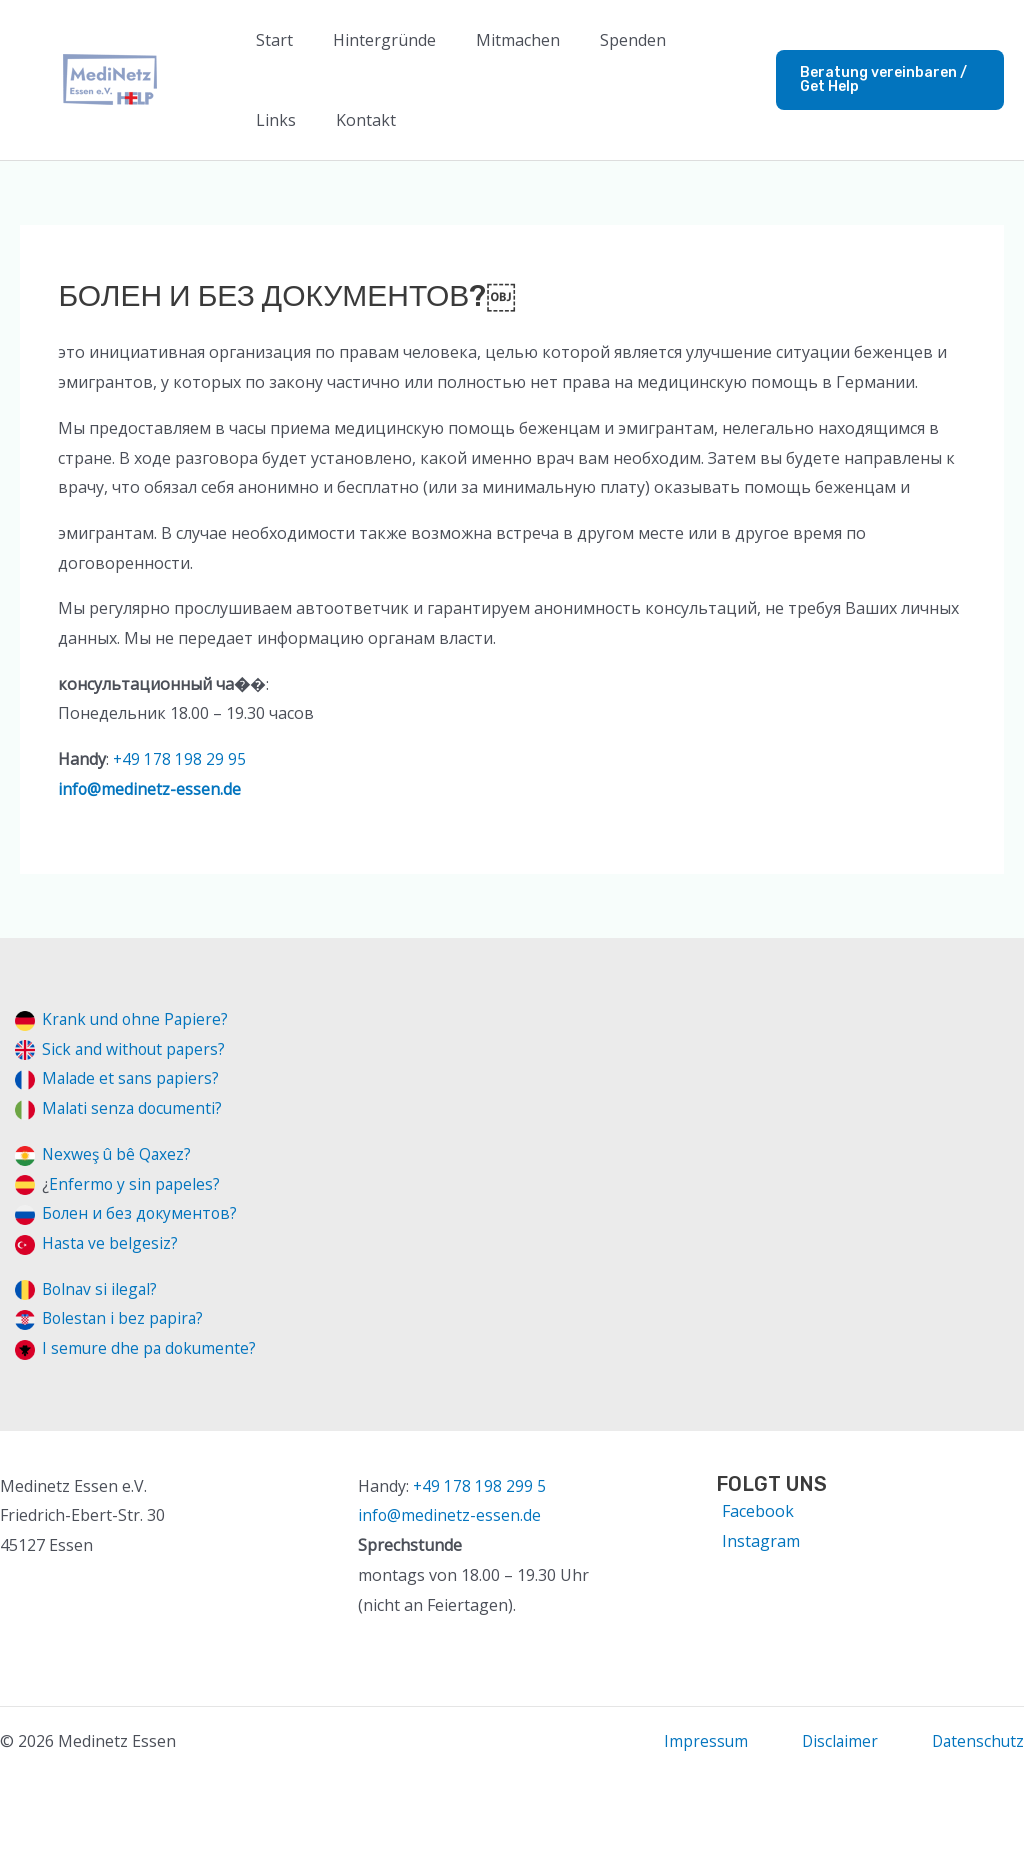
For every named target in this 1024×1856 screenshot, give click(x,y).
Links (690, 40)
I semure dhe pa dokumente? (151, 1348)
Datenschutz (976, 1741)
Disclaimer (836, 1741)
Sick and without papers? (135, 1049)
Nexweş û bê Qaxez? (118, 1154)
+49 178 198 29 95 (180, 759)
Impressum (700, 1741)
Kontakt (282, 120)
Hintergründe (372, 40)
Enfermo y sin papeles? (135, 1184)
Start (270, 40)
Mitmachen (498, 40)
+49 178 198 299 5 (480, 1486)
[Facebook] (755, 1511)
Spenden (605, 40)
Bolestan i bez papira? (125, 1318)
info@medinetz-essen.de (150, 789)
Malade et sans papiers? (132, 1078)
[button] (883, 80)
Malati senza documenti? (134, 1108)
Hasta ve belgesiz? (111, 1243)
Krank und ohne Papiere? (137, 1019)
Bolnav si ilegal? (101, 1289)
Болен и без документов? (142, 1213)
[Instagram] (758, 1541)
